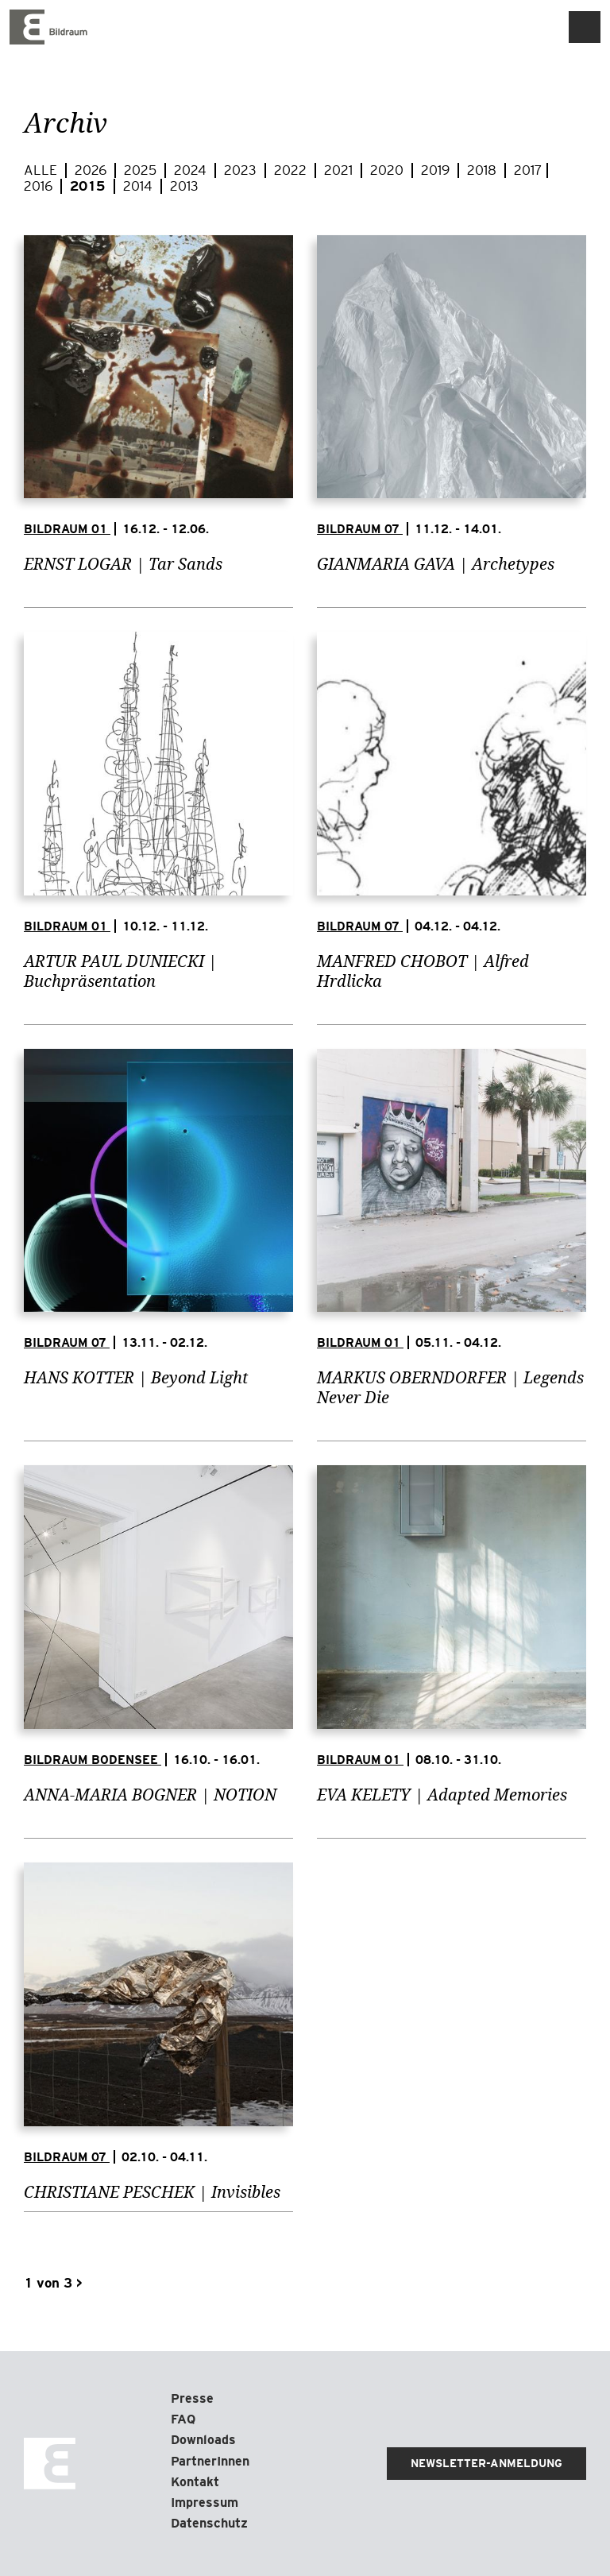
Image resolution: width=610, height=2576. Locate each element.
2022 (292, 170)
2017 (528, 170)
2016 (40, 186)
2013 (184, 186)
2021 (340, 170)
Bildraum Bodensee (92, 1759)
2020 (388, 170)
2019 (437, 170)
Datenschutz (209, 2523)
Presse (192, 2398)
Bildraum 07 (360, 529)
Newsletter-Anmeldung (486, 2463)
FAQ (183, 2419)
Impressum (204, 2502)
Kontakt (195, 2482)
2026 (92, 170)
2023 (242, 170)
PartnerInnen (210, 2461)
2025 (142, 170)
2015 (89, 186)
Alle (42, 170)
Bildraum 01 (67, 529)
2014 (139, 186)
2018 (483, 170)
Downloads (203, 2439)
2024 (192, 170)
